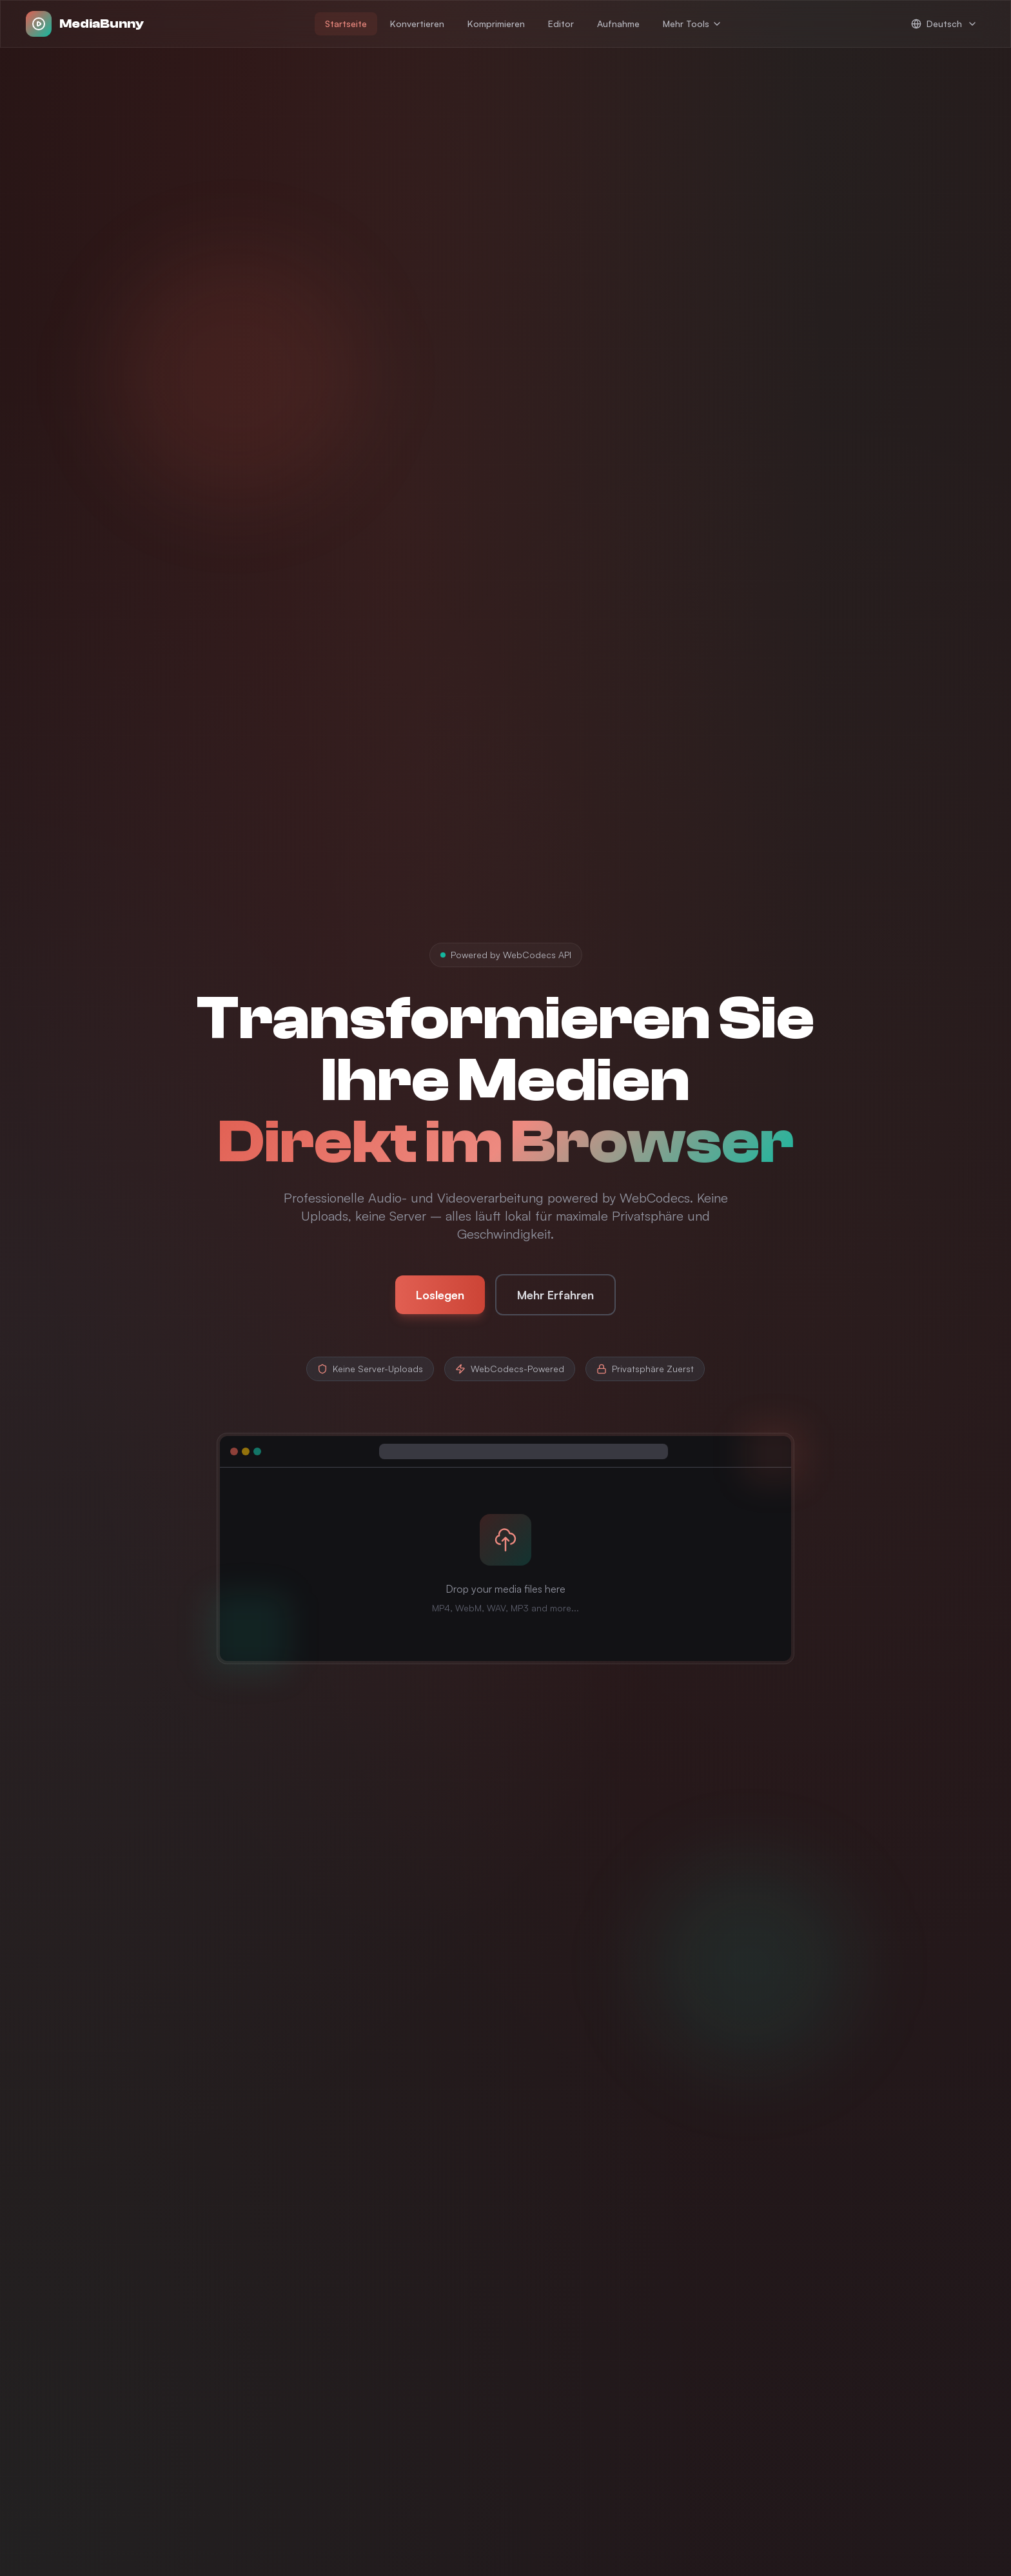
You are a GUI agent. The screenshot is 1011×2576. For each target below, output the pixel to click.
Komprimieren (496, 23)
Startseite (346, 23)
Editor (561, 23)
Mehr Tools (692, 23)
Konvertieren (417, 23)
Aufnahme (618, 23)
